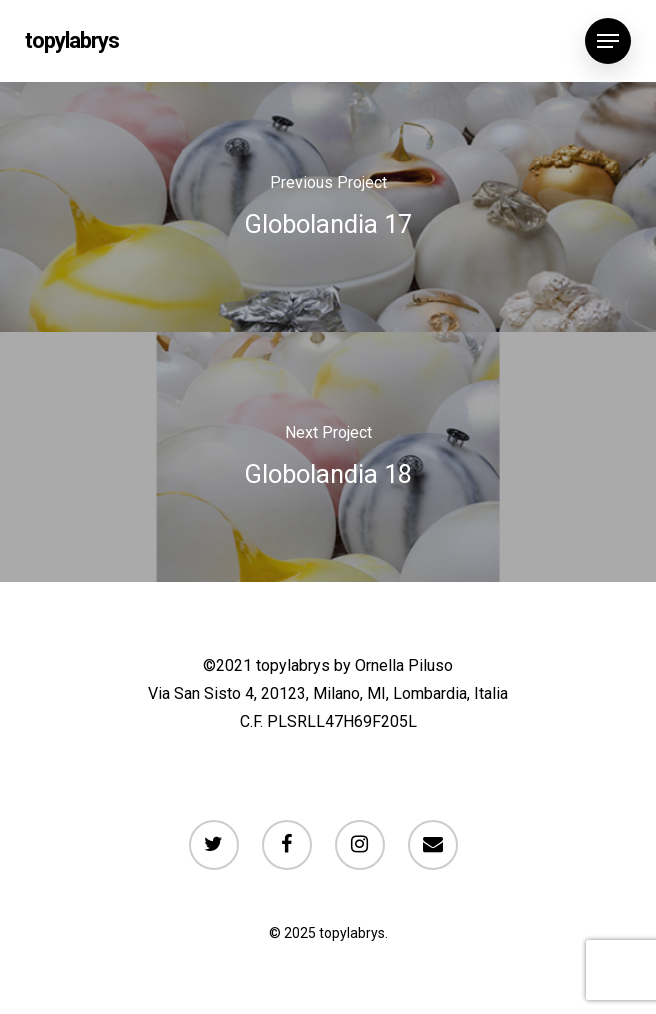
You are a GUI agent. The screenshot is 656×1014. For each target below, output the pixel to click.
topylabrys (72, 41)
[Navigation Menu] (608, 41)
